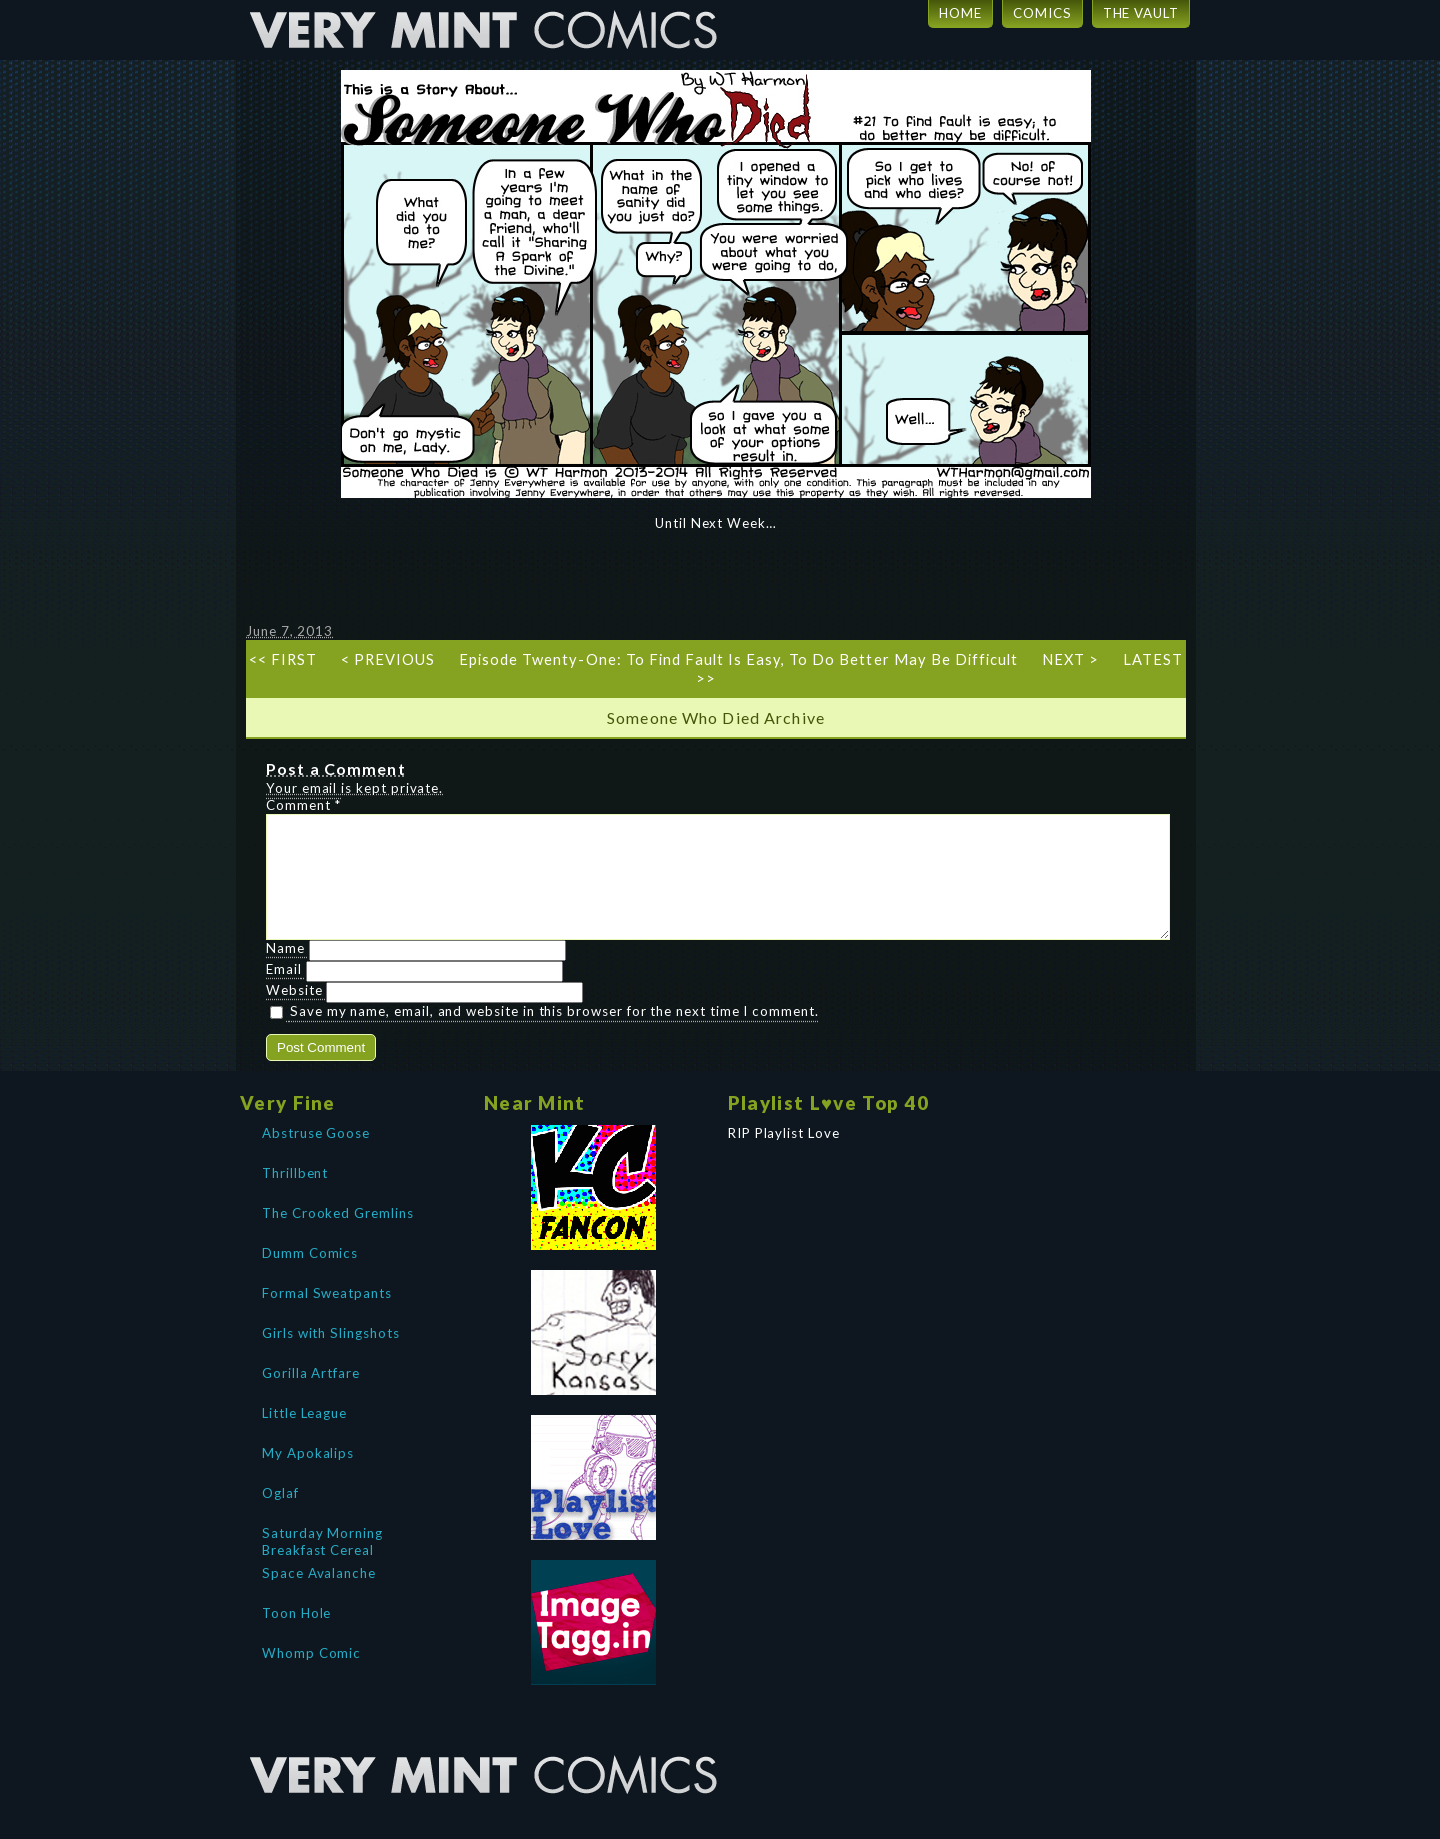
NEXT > (1070, 659)
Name (285, 972)
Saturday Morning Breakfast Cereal (322, 1564)
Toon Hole (296, 1637)
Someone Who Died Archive (716, 717)
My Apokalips (308, 1477)
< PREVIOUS (388, 659)
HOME (960, 13)
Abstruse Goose (316, 1157)
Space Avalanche (319, 1597)
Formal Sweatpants (327, 1317)
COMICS (1042, 13)
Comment (303, 805)
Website (294, 1014)
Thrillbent (295, 1197)
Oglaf (280, 1517)
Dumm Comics (310, 1277)
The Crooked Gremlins (338, 1237)
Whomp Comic (311, 1677)
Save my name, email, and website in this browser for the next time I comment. (554, 1035)
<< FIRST (283, 659)
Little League (304, 1437)
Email (284, 993)
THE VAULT (1141, 13)
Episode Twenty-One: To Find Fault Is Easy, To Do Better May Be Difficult (738, 659)
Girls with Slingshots (331, 1357)
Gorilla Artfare (311, 1397)
